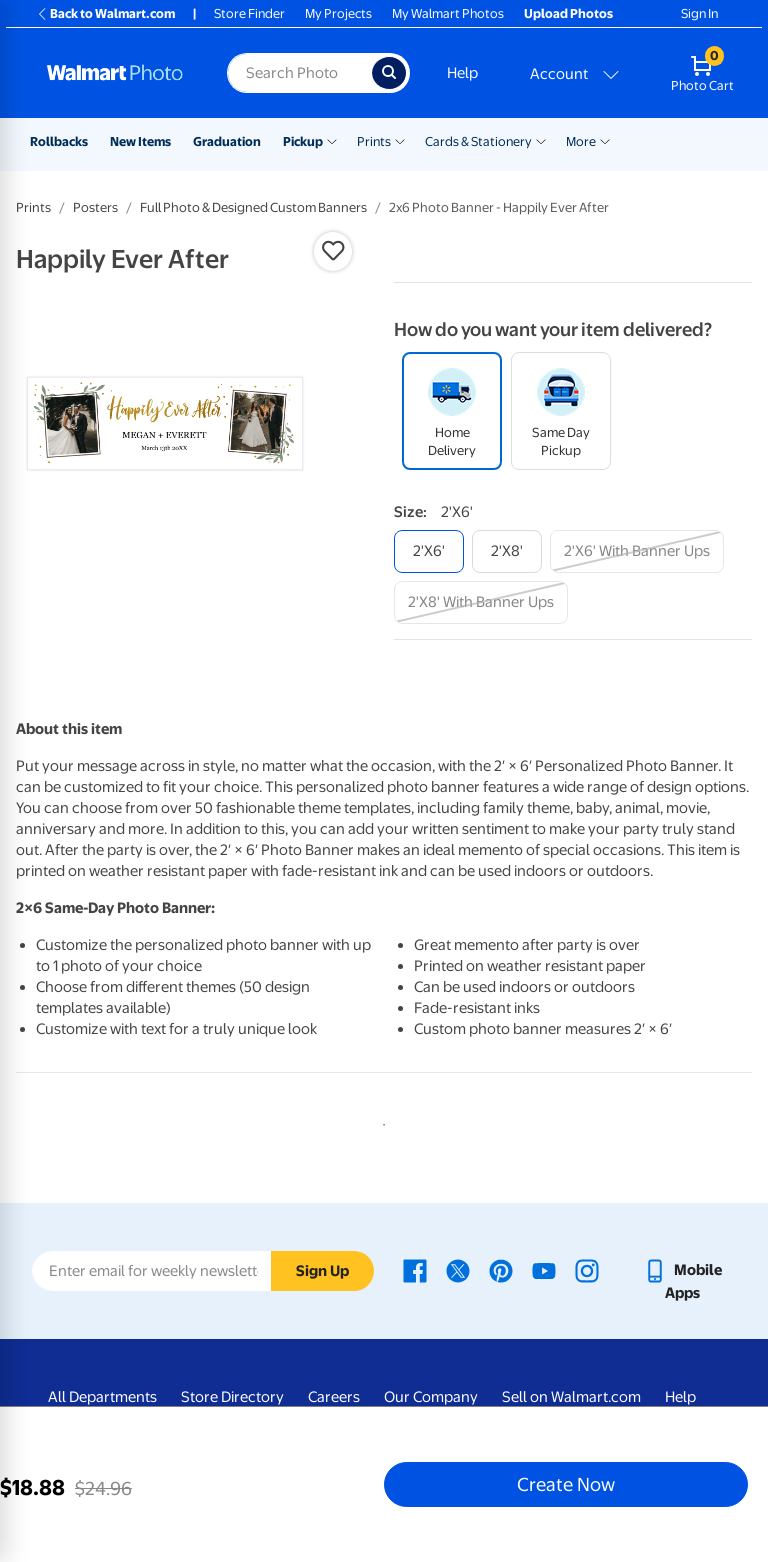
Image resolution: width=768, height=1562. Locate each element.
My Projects (338, 13)
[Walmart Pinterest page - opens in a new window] (501, 1270)
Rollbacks (59, 141)
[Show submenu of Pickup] (332, 140)
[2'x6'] (429, 551)
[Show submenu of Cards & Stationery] (541, 140)
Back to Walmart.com (105, 13)
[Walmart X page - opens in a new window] (458, 1270)
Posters (95, 207)
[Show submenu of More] (605, 140)
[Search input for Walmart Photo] (299, 73)
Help (462, 73)
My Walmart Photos (448, 13)
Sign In (699, 13)
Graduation (227, 141)
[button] (333, 251)
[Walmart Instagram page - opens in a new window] (587, 1270)
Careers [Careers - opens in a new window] (334, 1397)
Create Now (566, 1484)
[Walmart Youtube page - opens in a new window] (544, 1270)
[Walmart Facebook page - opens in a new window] (415, 1270)
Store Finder (249, 13)
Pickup (303, 141)
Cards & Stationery (478, 141)
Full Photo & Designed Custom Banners (253, 207)
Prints (374, 141)
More (581, 141)
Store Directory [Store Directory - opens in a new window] (232, 1397)
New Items (140, 141)
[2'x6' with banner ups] (637, 551)
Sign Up (322, 1271)
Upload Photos (568, 13)
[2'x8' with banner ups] (481, 602)
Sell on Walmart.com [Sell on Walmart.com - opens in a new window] (571, 1397)
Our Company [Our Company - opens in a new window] (431, 1397)
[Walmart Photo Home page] (115, 73)
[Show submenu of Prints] (400, 140)
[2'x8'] (507, 551)
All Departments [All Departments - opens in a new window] (102, 1397)
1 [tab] (380, 1121)
